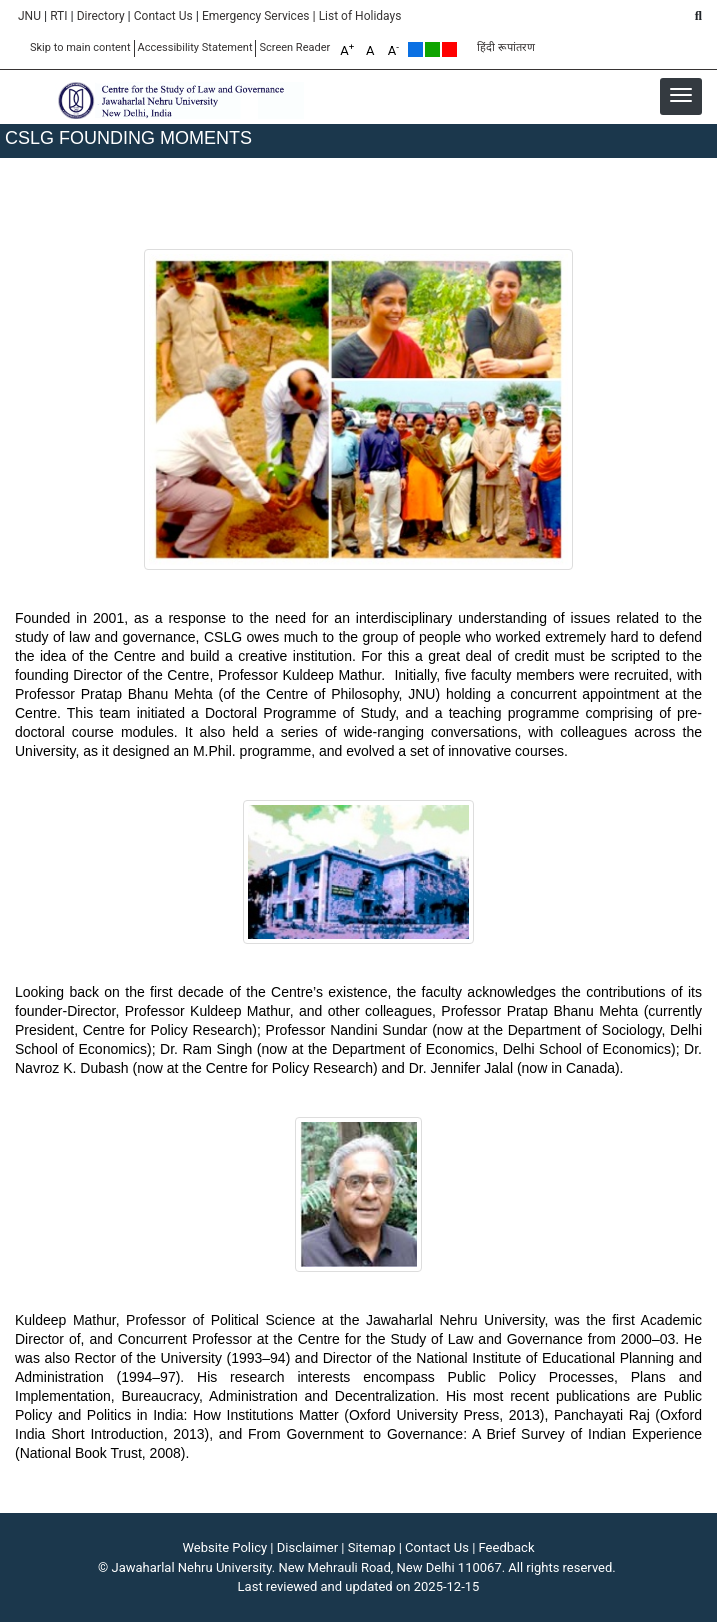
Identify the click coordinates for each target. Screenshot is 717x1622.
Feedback (507, 1547)
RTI (58, 16)
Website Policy (225, 1547)
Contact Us (163, 16)
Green (432, 49)
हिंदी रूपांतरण (506, 47)
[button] (681, 95)
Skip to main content (80, 47)
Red (449, 49)
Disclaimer (307, 1547)
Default (415, 49)
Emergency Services (256, 16)
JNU (29, 16)
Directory (101, 16)
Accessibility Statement (195, 47)
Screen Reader (294, 47)
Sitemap (372, 1547)
